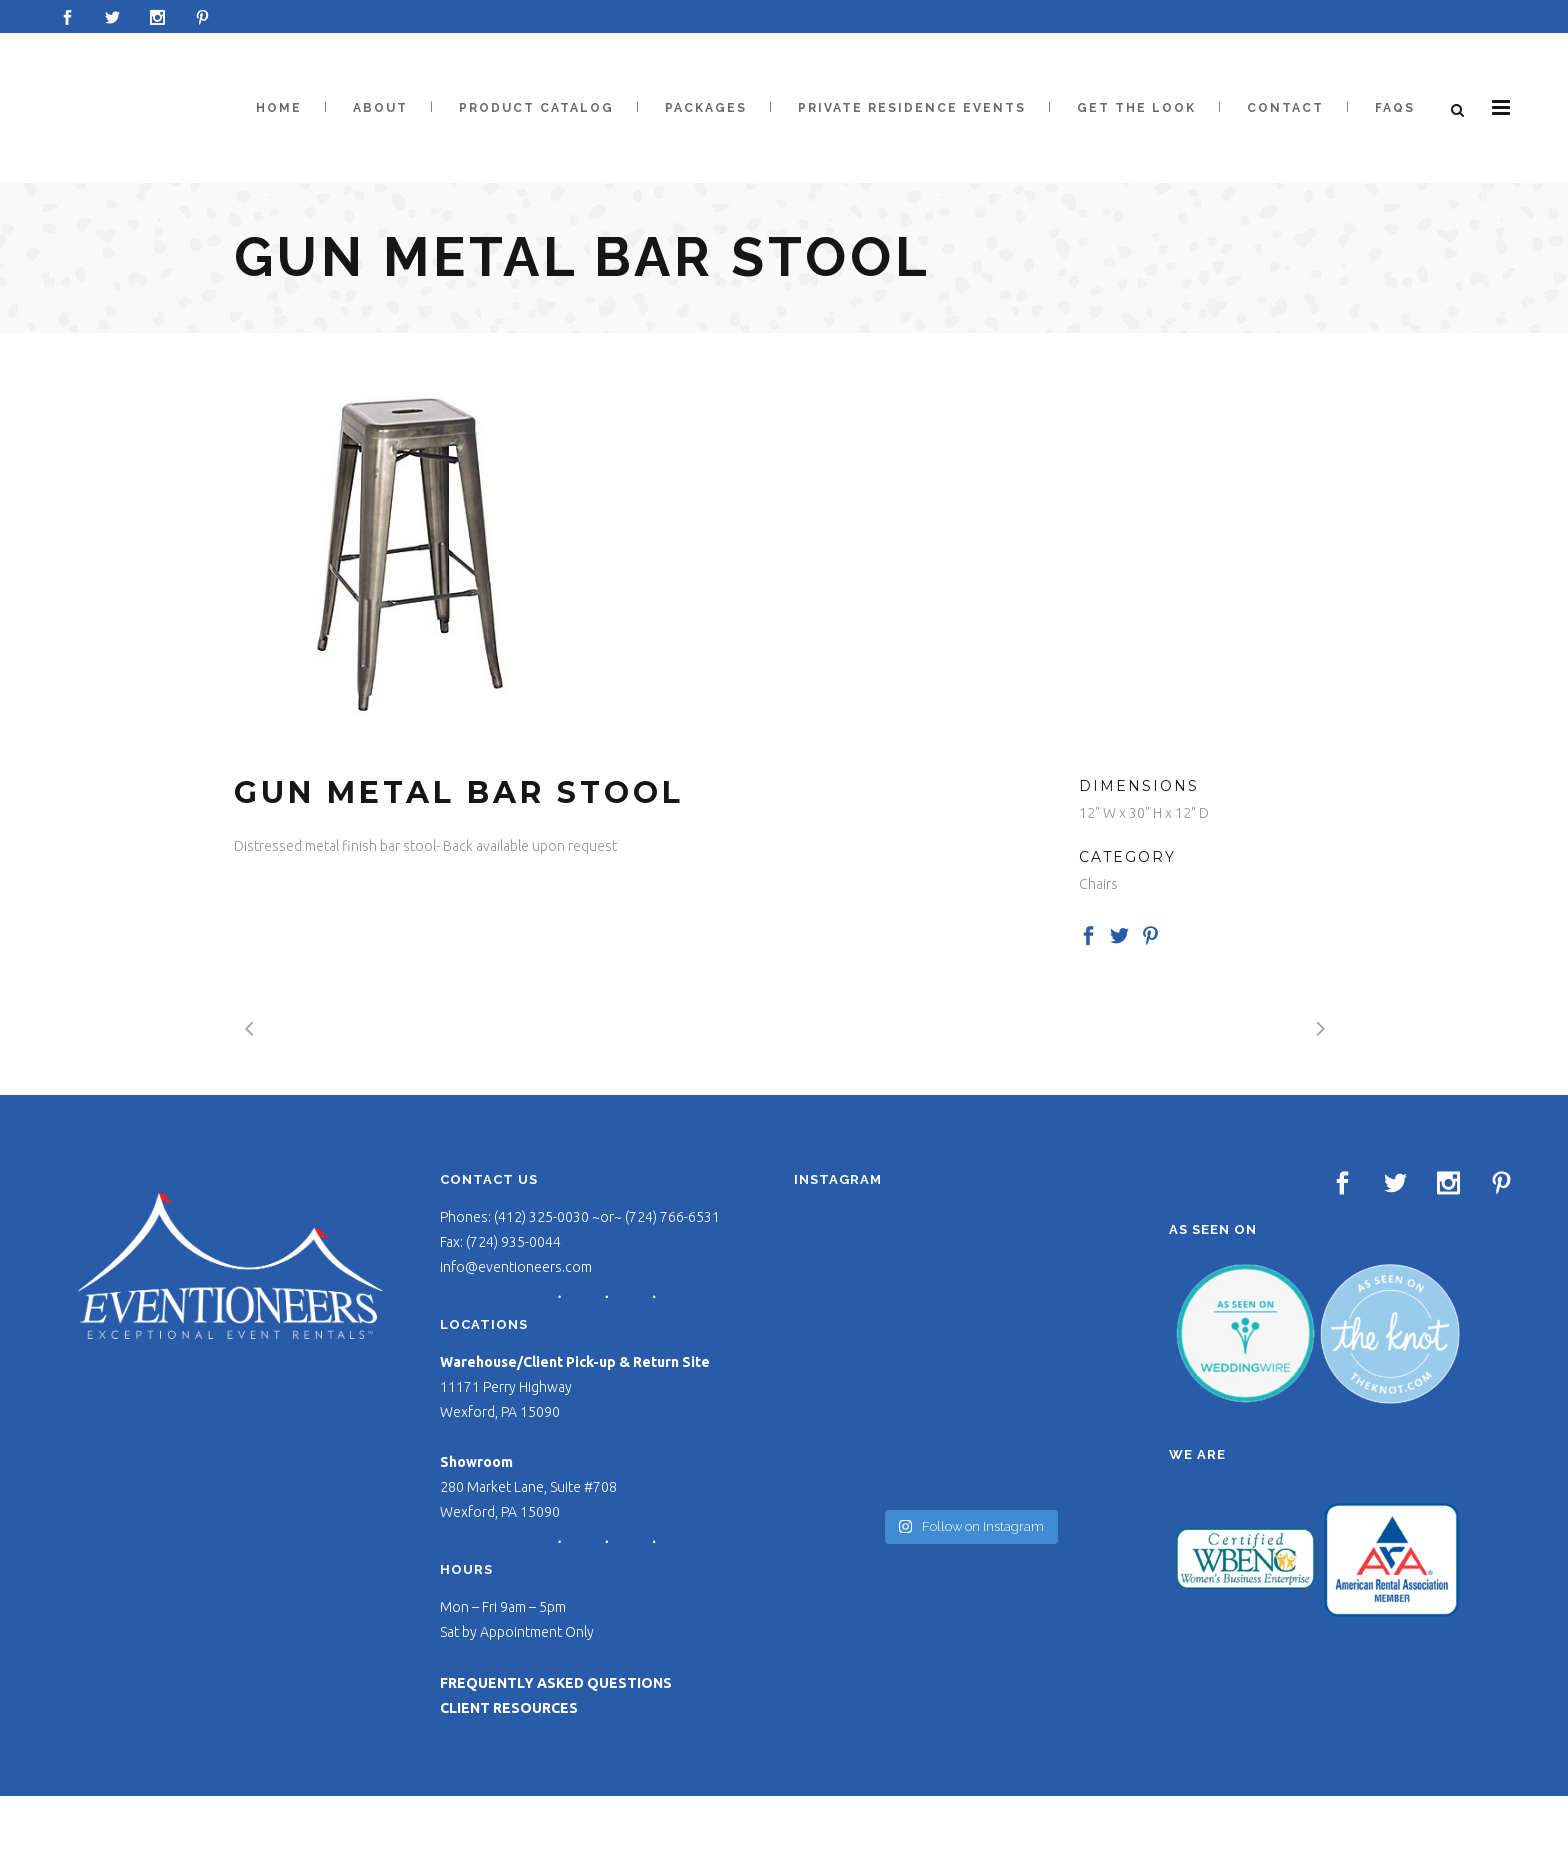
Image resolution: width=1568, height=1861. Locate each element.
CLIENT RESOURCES (509, 1708)
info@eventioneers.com (516, 1267)
